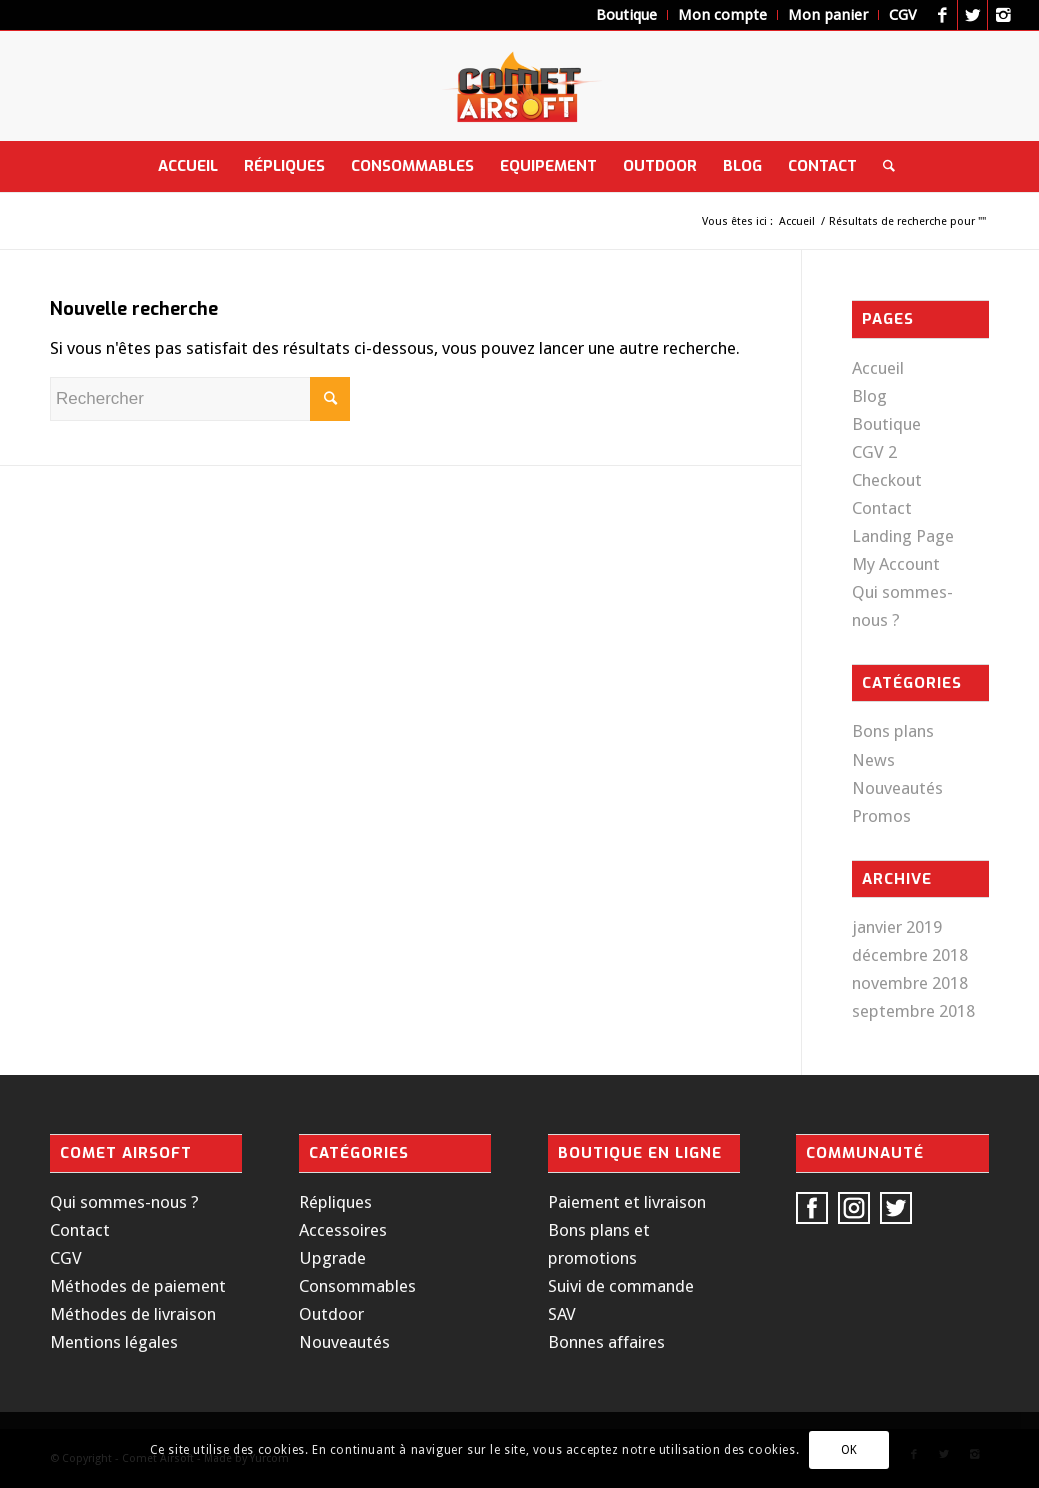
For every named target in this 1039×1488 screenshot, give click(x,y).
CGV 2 (874, 452)
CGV (66, 1258)
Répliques (335, 1202)
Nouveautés (897, 788)
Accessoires (343, 1230)
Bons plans (893, 731)
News (873, 760)
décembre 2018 (910, 955)
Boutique (886, 424)
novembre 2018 (910, 983)
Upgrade (332, 1258)
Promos (881, 816)
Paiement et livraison (627, 1202)
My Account (896, 564)
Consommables (357, 1286)
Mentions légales (114, 1342)
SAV (562, 1314)
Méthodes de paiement (138, 1286)
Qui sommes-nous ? (124, 1202)
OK (849, 1450)
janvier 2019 (897, 927)
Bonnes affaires (606, 1342)
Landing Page (903, 536)
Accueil (797, 221)
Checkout (887, 480)
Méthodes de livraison (133, 1314)
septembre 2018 (913, 1011)
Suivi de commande (621, 1286)
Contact (882, 508)
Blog (869, 396)
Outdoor (331, 1314)
